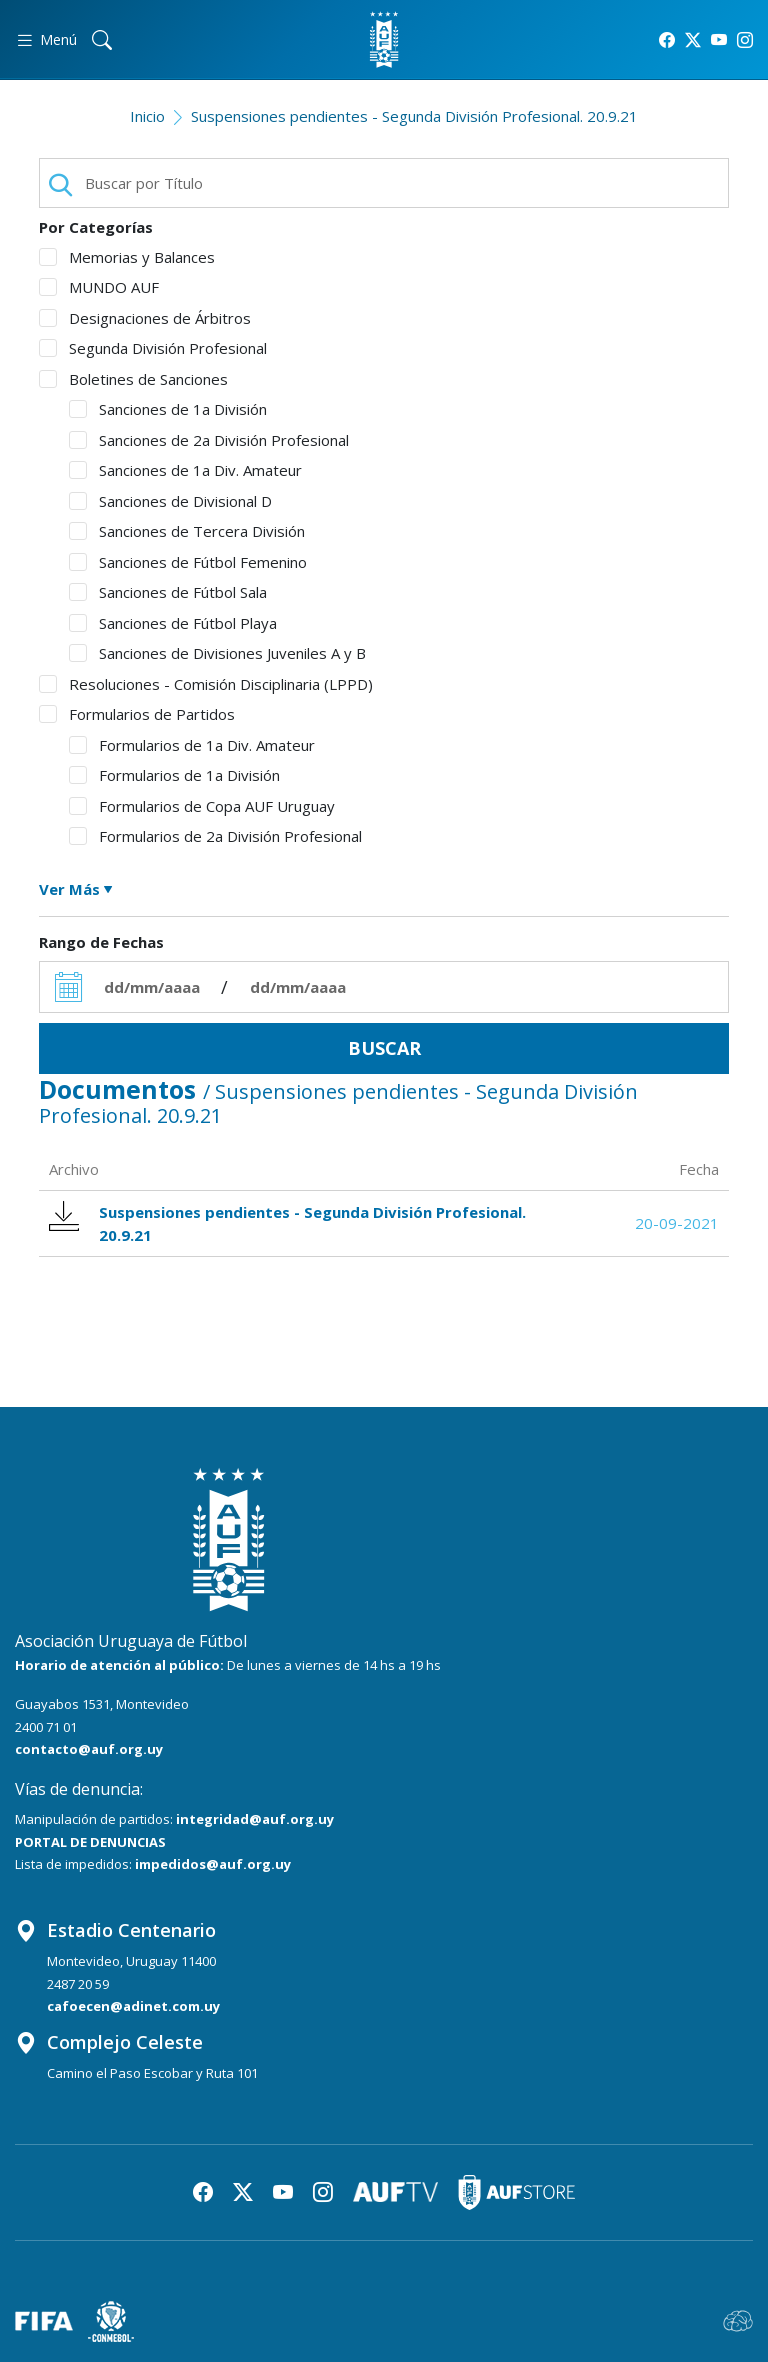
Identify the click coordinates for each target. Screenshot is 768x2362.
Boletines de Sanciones (133, 379)
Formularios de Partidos (137, 714)
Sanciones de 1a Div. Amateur (185, 470)
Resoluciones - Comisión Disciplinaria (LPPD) (206, 684)
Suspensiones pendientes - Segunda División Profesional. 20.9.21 (414, 116)
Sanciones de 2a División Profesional (209, 440)
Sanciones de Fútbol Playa (173, 623)
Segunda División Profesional (153, 348)
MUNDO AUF (99, 287)
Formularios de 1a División (174, 775)
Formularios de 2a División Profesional (215, 836)
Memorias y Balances (127, 257)
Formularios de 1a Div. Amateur (192, 745)
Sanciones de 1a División (168, 409)
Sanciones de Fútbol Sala (168, 592)
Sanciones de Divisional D (170, 501)
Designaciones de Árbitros (145, 318)
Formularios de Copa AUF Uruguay (202, 806)
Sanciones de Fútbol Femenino (188, 562)
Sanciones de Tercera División (187, 531)
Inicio (147, 116)
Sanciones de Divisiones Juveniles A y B (217, 653)
